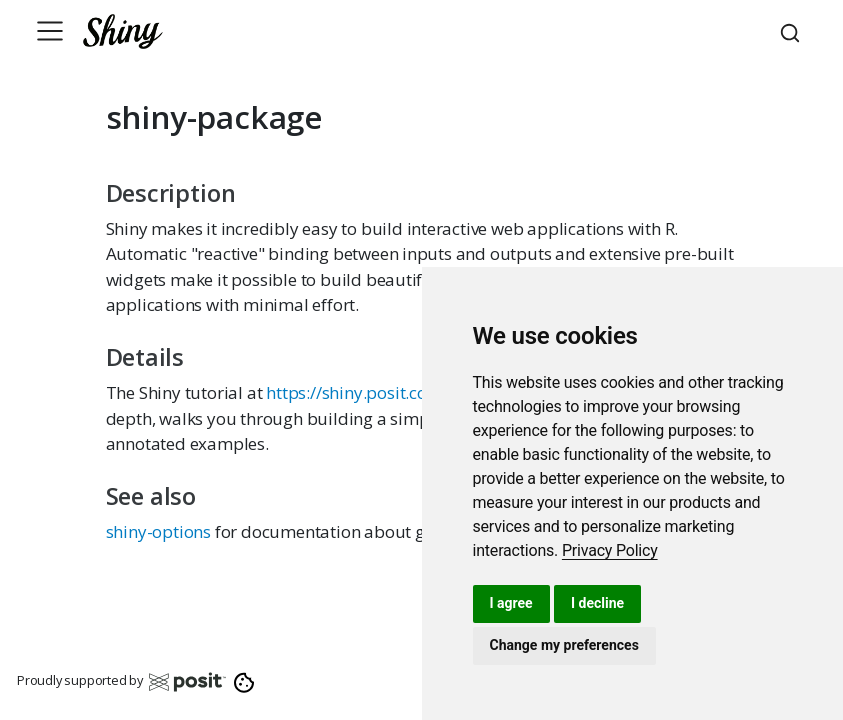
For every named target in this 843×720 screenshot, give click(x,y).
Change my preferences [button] (564, 645)
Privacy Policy (610, 550)
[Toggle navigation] (50, 31)
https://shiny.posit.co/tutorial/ (381, 392)
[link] (610, 550)
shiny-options (158, 531)
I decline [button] (597, 603)
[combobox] (793, 31)
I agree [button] (511, 603)
